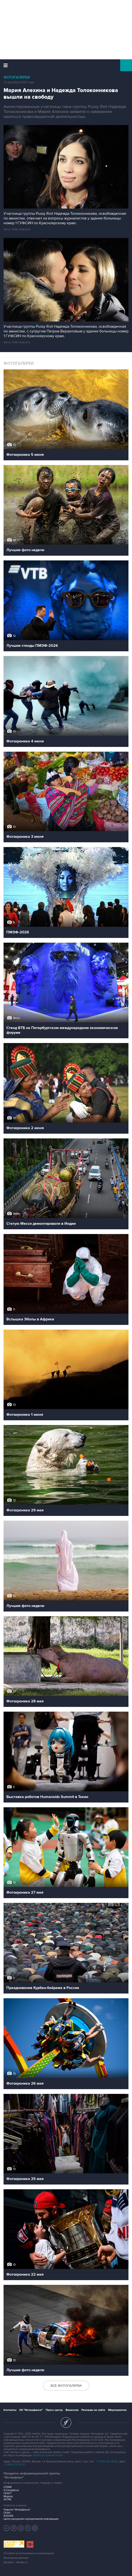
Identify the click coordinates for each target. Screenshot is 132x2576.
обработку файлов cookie (48, 2455)
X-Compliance (11, 2490)
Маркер (8, 2496)
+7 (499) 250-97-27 (15, 2464)
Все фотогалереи (66, 2386)
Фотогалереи (17, 77)
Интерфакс (66, 65)
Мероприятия (117, 2410)
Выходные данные (16, 2558)
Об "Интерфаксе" (31, 2410)
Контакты (10, 2410)
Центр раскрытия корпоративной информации (31, 2518)
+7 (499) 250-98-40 (107, 2461)
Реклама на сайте (93, 2410)
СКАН (7, 2512)
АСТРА (7, 2499)
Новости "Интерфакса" (17, 2509)
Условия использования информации (29, 2553)
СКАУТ (8, 2493)
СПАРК (8, 2487)
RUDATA (8, 2515)
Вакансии (72, 2410)
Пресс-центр (54, 2410)
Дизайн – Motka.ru (16, 2562)
